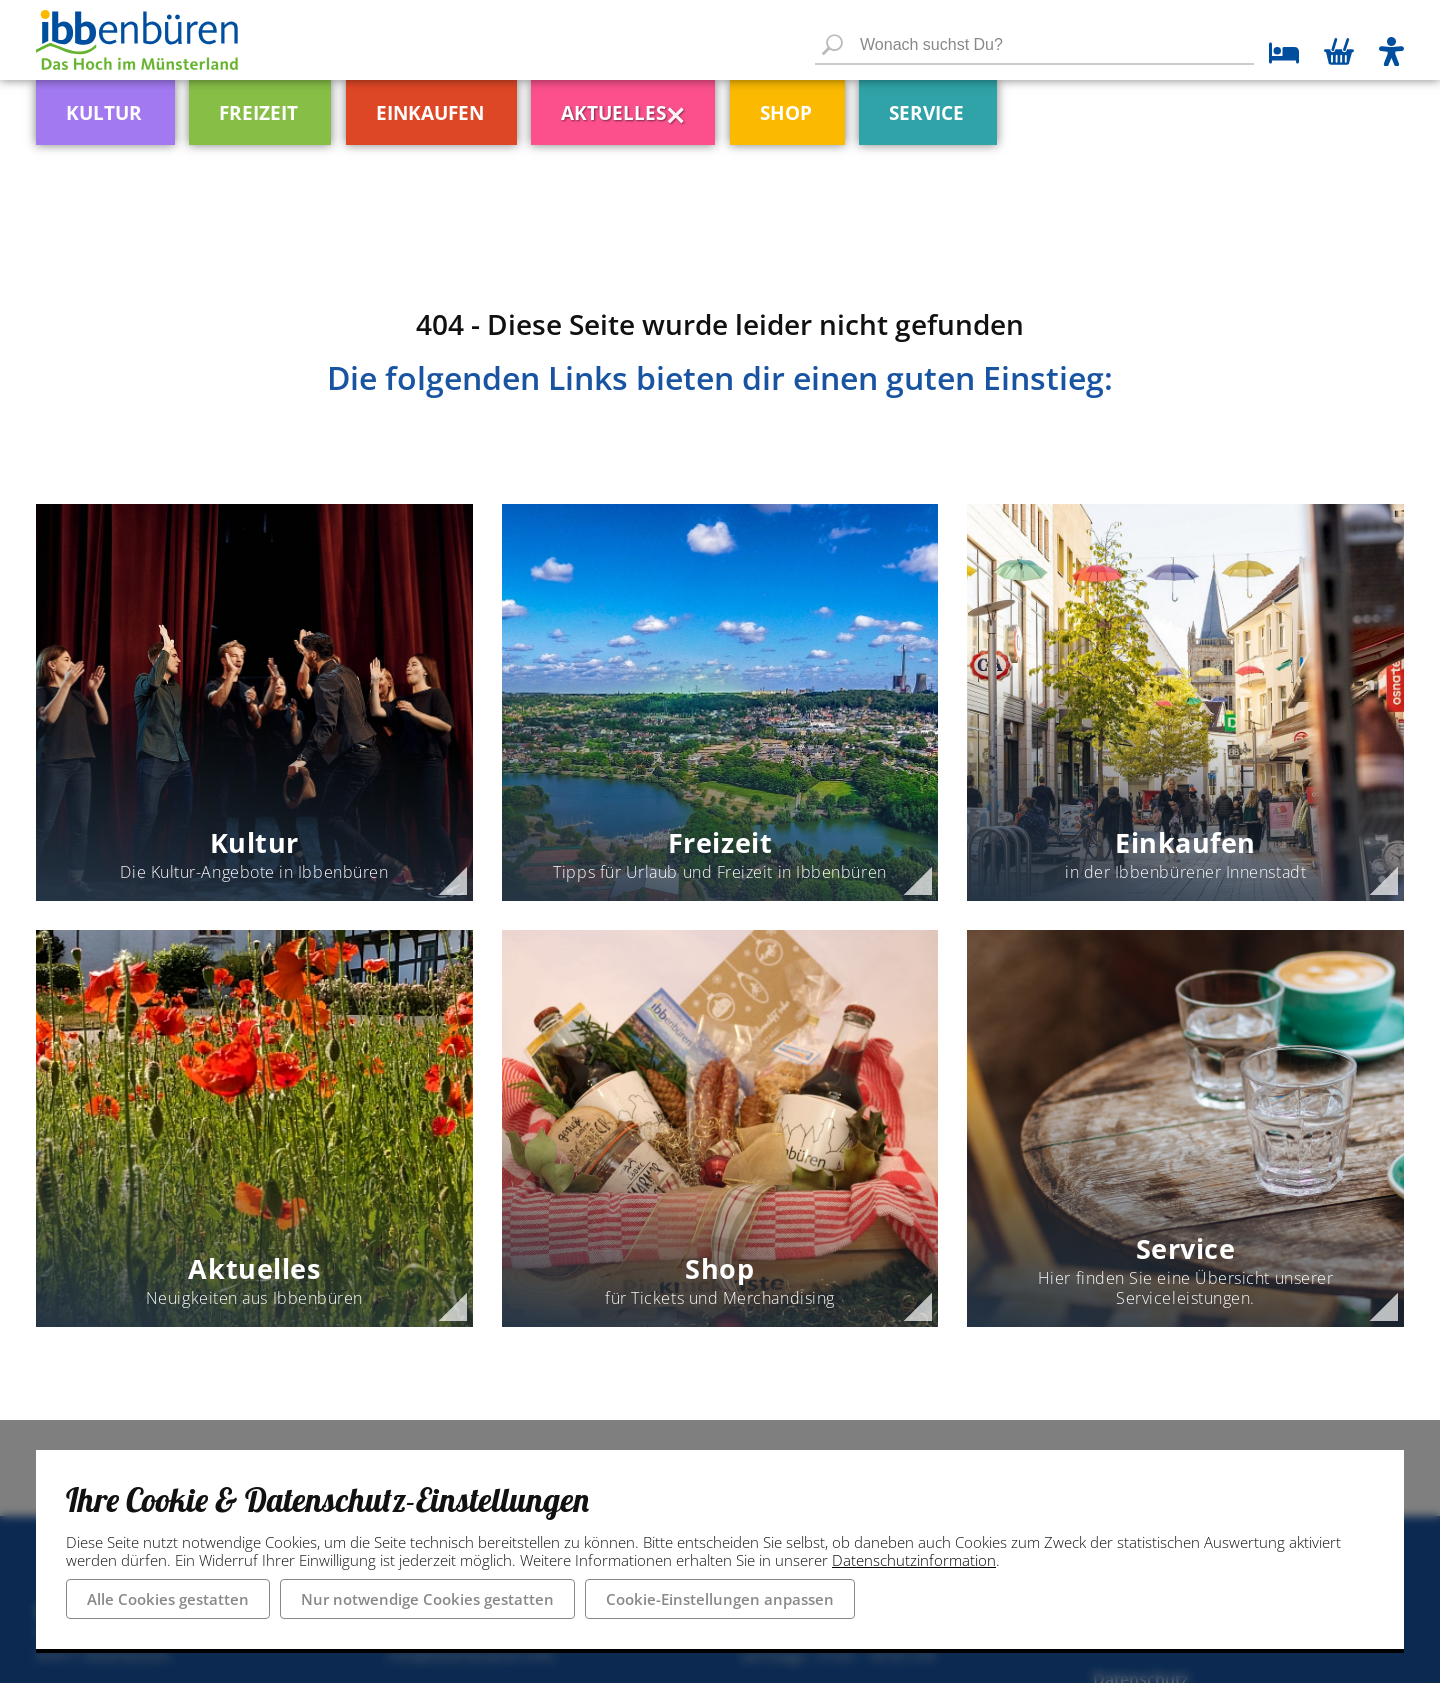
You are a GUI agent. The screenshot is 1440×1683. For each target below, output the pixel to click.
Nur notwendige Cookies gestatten (427, 1599)
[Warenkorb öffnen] (1339, 54)
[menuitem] (144, 104)
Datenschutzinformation (914, 1560)
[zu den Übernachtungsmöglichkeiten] (1276, 55)
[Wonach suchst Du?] (1034, 46)
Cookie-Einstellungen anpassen (720, 1599)
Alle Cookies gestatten (168, 1599)
